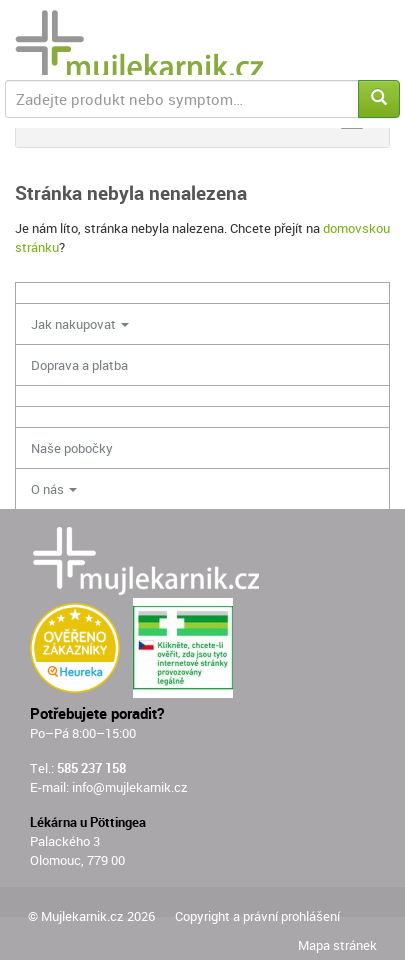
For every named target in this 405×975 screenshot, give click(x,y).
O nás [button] (54, 489)
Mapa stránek (337, 945)
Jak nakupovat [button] (80, 324)
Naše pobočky (72, 448)
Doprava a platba (79, 365)
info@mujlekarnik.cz (130, 787)
